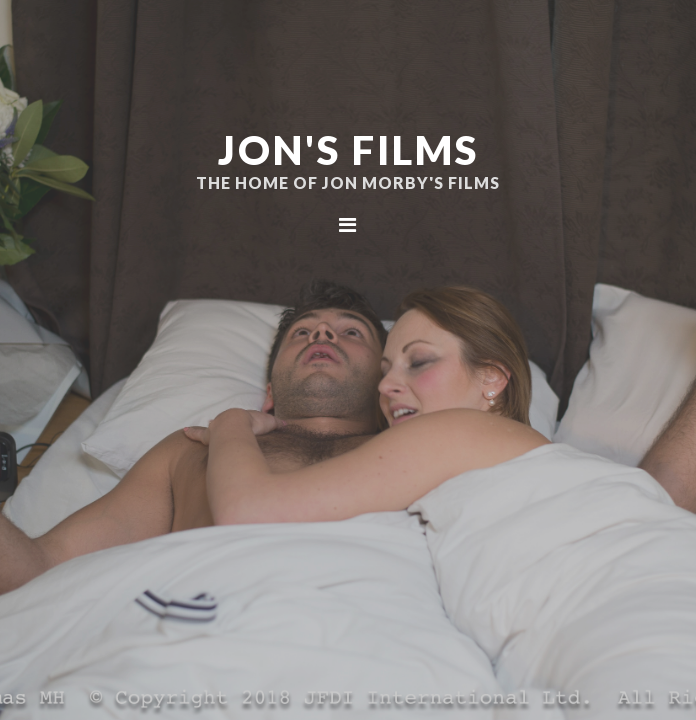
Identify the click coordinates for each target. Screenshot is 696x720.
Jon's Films (348, 150)
